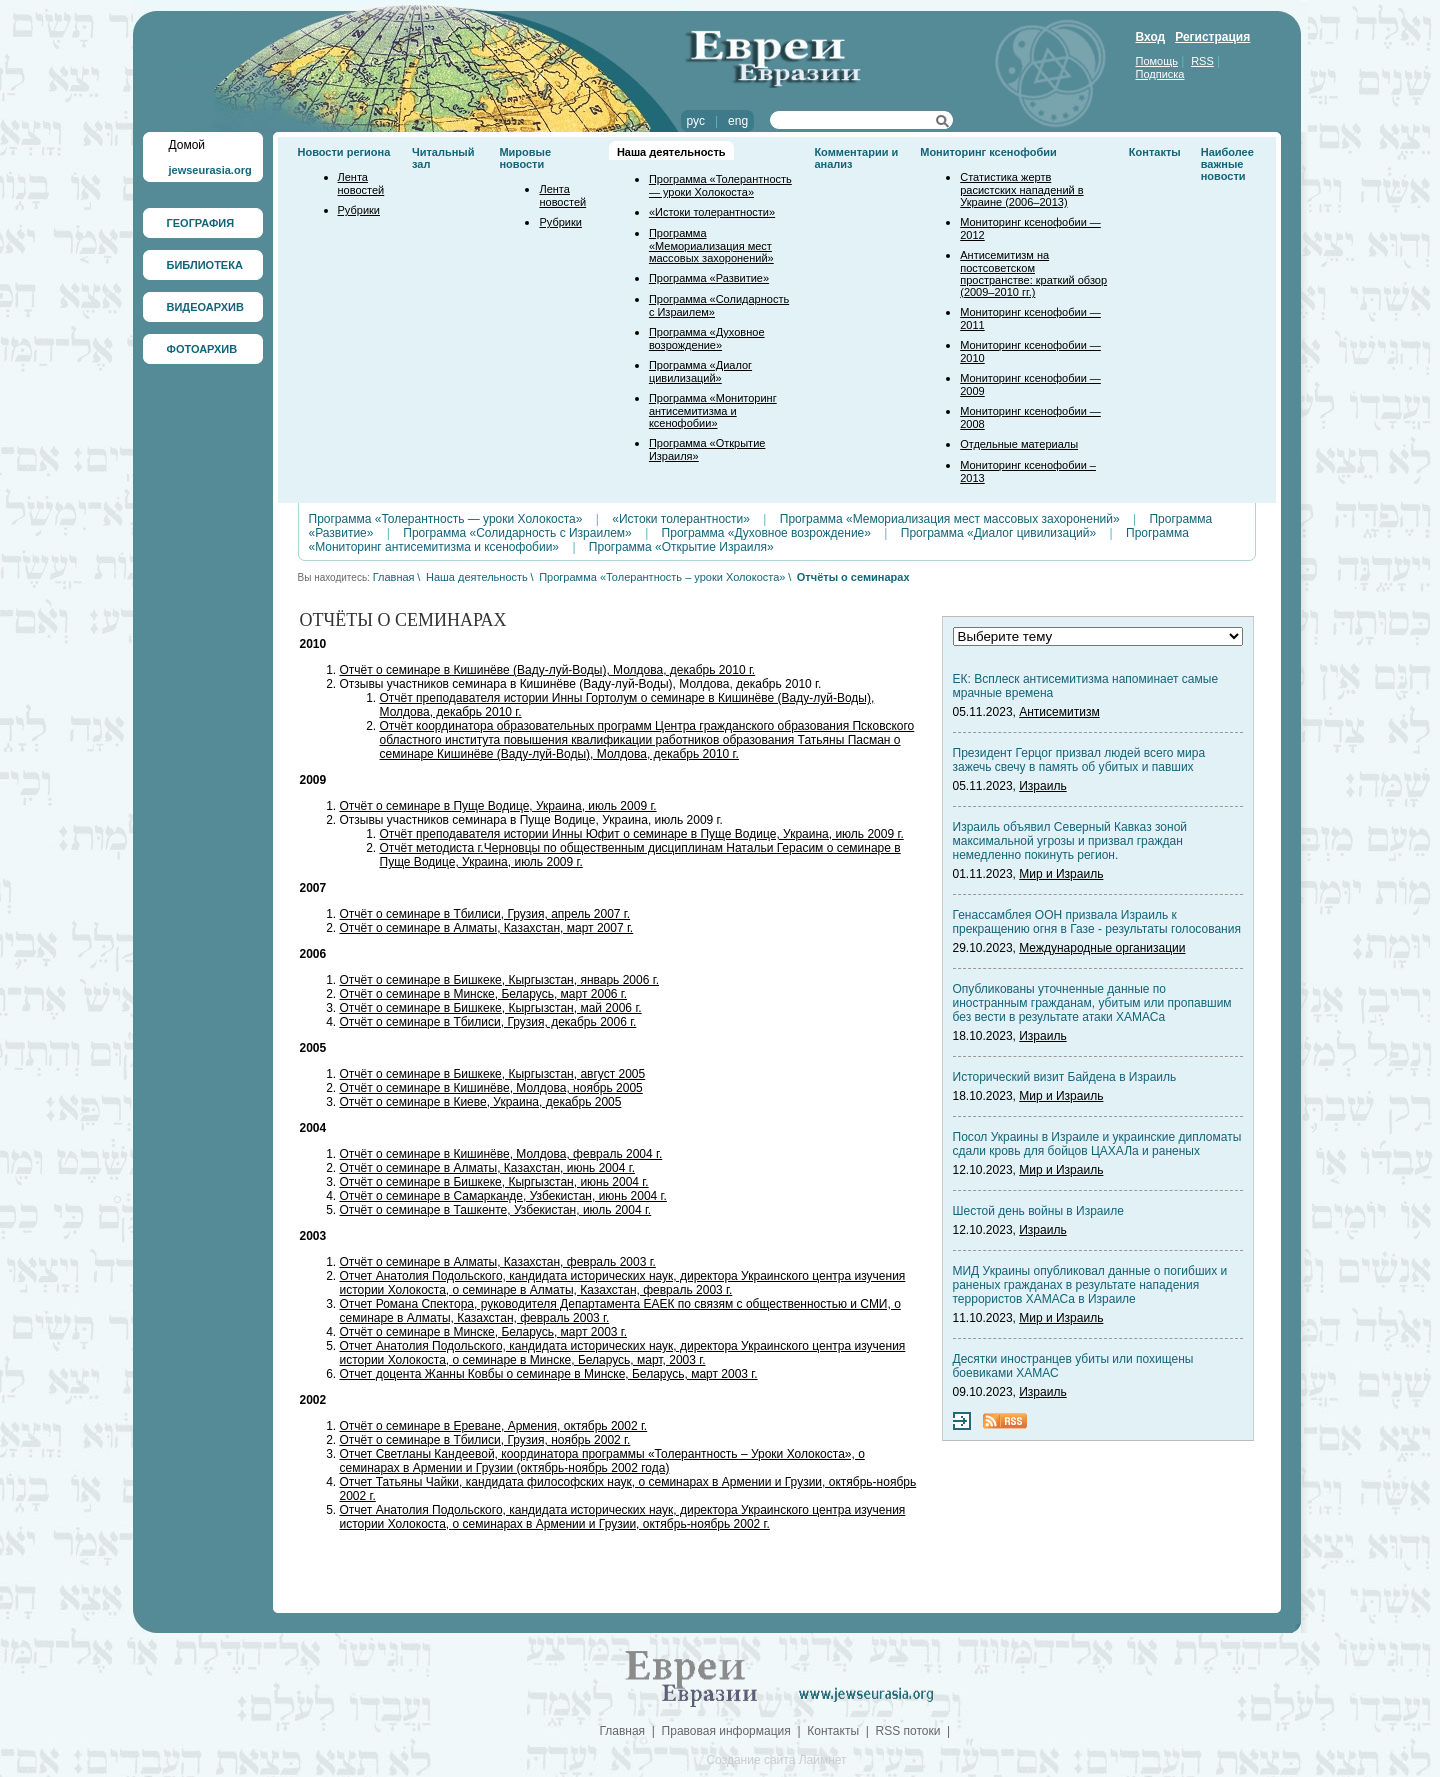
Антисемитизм (1059, 712)
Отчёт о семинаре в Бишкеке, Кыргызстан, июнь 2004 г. (494, 1182)
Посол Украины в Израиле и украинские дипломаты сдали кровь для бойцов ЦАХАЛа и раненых (1097, 1144)
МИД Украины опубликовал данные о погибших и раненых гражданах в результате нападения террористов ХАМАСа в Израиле (1090, 1285)
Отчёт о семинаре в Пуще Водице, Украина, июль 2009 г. (498, 806)
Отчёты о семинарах (853, 577)
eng (738, 121)
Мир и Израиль (1061, 874)
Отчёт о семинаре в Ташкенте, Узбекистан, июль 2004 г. (496, 1210)
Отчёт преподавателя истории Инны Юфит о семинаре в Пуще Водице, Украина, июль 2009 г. (642, 834)
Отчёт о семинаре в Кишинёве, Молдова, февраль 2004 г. (501, 1154)
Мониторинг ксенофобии (988, 152)
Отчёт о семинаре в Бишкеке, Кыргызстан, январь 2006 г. (499, 980)
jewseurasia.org (210, 170)
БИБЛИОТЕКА (205, 265)
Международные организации (1102, 948)
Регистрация (1212, 37)
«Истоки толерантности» (712, 212)
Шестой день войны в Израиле (1038, 1211)
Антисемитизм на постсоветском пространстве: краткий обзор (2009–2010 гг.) (1033, 273)
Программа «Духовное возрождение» (707, 338)
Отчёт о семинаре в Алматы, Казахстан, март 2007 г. (487, 928)
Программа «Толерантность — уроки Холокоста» (720, 185)
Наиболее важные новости (1227, 164)
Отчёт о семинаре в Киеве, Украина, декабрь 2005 (481, 1102)
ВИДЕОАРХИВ (205, 307)
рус (696, 121)
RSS (1202, 61)
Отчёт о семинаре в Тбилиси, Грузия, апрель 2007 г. (485, 914)
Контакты (1155, 152)
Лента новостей (361, 183)
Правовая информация (726, 1731)
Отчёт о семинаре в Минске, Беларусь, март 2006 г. (484, 994)
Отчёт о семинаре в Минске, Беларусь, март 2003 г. (484, 1332)
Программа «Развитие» (709, 278)
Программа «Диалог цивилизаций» (700, 371)
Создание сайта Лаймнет (776, 1760)
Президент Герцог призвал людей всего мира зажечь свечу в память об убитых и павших (1079, 760)
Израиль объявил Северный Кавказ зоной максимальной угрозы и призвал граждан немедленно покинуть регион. (1070, 841)
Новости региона (344, 152)
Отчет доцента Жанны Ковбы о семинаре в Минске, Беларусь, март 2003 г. (549, 1374)
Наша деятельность (671, 152)
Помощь (1157, 61)
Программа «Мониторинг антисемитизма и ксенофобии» (713, 410)
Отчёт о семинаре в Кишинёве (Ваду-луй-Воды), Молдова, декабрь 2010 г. (548, 670)
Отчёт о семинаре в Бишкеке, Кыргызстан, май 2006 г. (491, 1008)
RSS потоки (908, 1731)
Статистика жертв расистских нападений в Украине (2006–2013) (1021, 189)
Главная (394, 577)
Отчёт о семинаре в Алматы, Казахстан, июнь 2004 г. (487, 1168)
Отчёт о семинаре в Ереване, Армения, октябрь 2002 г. (494, 1426)
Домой (187, 145)
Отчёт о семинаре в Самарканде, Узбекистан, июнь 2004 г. (503, 1196)
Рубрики (359, 210)
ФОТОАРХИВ (202, 349)
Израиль (1042, 786)
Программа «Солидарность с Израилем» (517, 533)
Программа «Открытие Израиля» (681, 547)
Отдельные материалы (1019, 444)
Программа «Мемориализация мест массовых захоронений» (711, 245)
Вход (1151, 37)
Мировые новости (525, 158)
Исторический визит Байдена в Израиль (1065, 1077)
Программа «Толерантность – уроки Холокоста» (662, 577)
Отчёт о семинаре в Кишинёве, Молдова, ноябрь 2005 (491, 1088)
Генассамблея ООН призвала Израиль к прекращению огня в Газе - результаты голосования (1097, 922)
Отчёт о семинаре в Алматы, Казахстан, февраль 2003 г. (498, 1262)
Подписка (1160, 74)
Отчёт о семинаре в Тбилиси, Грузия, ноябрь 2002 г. (485, 1440)
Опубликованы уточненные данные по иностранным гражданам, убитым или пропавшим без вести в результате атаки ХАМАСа (1092, 1003)
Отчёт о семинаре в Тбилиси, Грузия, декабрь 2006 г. (488, 1022)
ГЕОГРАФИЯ (201, 223)
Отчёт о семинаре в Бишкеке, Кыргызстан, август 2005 (493, 1074)
